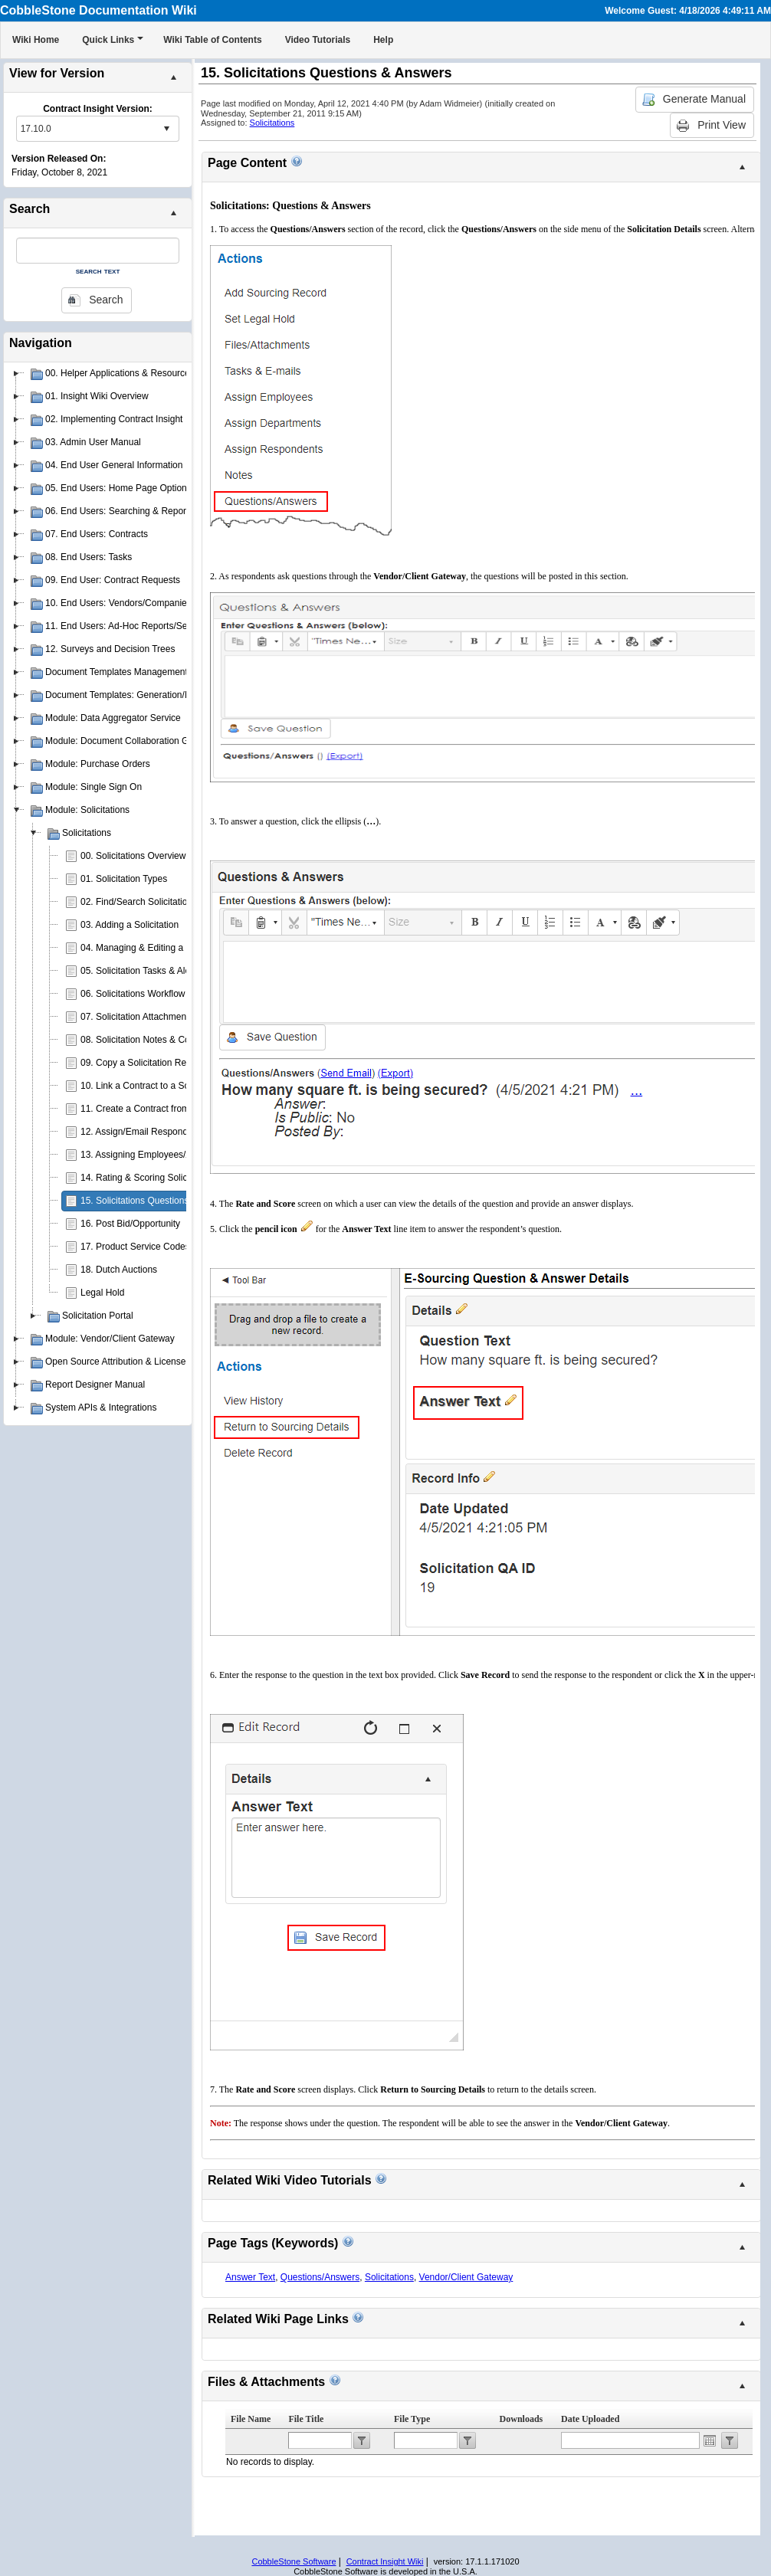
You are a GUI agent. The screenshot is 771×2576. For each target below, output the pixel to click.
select (166, 128)
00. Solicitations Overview (132, 855)
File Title (305, 2419)
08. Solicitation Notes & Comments (151, 1039)
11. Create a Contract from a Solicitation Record (178, 1108)
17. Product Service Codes (135, 1246)
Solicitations (272, 122)
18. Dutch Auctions (118, 1269)
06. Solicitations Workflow (132, 993)
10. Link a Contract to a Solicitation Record (167, 1085)
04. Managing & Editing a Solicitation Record (171, 947)
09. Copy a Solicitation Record (142, 1062)
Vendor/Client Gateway (466, 2277)
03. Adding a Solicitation (129, 924)
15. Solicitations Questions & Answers (157, 1200)
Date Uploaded (590, 2419)
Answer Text (250, 2277)
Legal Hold (102, 1292)
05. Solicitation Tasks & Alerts (140, 970)
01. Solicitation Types (123, 878)
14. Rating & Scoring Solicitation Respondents (174, 1177)
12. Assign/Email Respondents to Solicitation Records (190, 1131)
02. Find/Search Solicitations (138, 901)
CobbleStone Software (293, 2561)
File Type (412, 2419)
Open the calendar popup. (709, 2440)
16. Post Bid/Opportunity (130, 1223)
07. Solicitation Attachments (136, 1016)
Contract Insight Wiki (385, 2561)
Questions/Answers (320, 2277)
